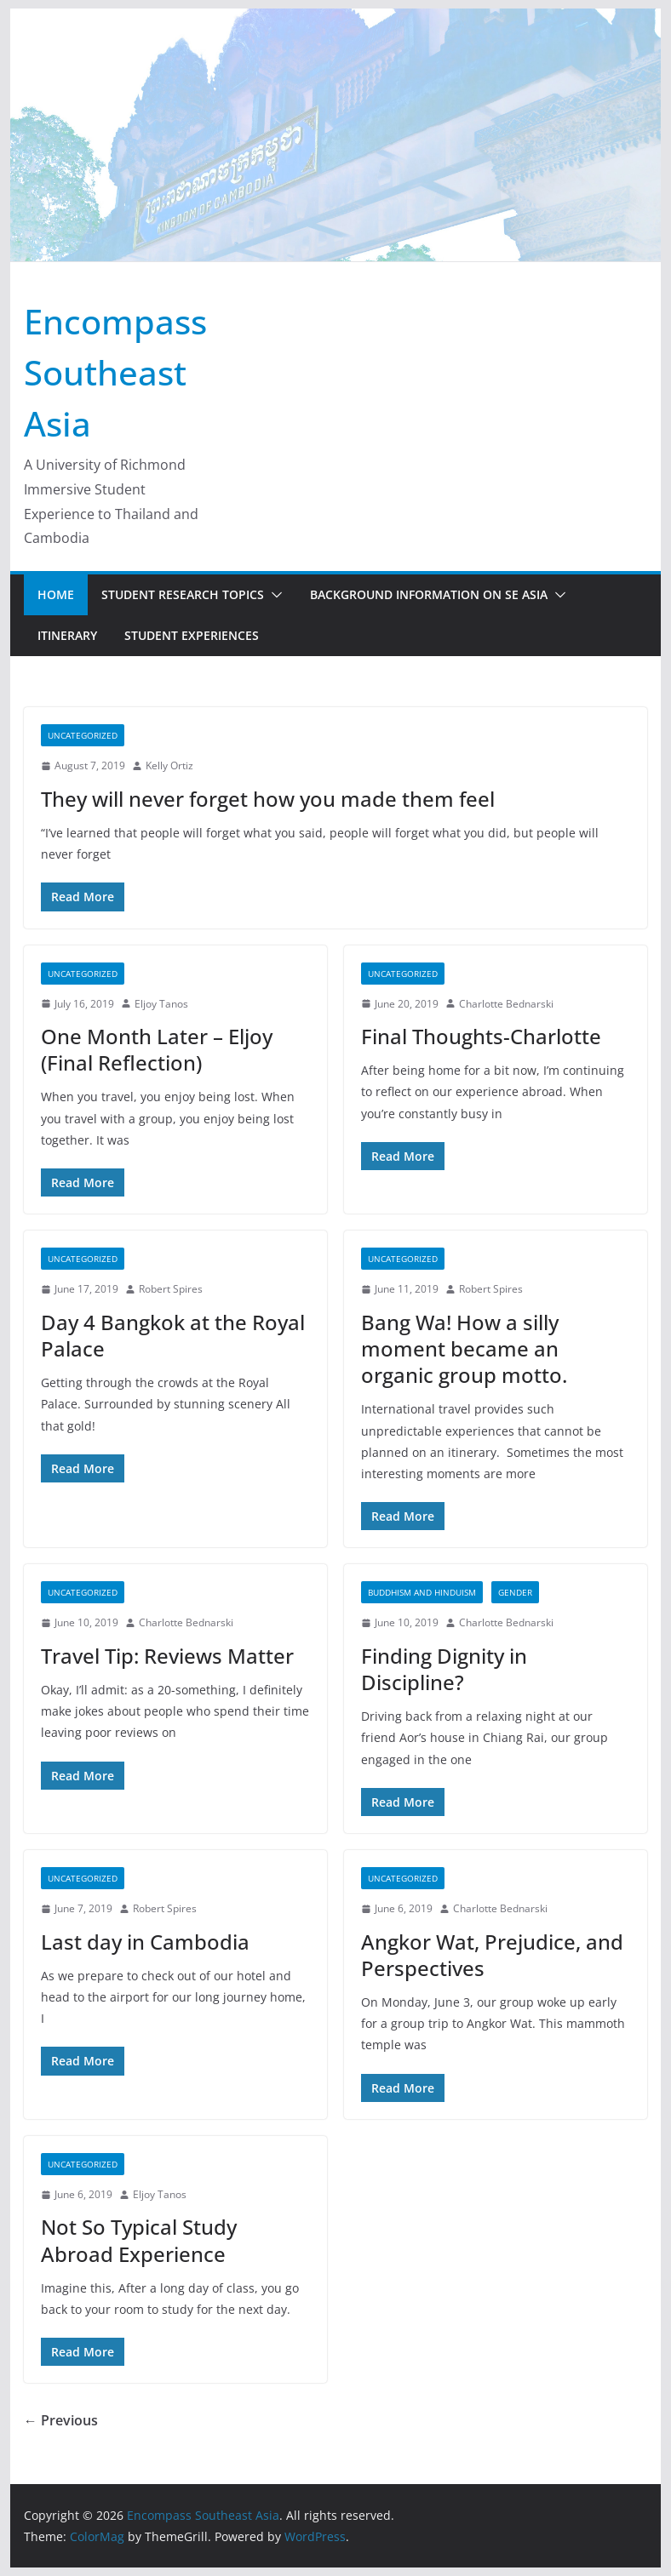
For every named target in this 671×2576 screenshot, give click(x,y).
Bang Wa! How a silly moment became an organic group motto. (464, 1348)
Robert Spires (171, 1289)
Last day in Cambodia (145, 1942)
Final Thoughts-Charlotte (481, 1036)
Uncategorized (83, 735)
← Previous (61, 2420)
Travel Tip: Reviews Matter (167, 1656)
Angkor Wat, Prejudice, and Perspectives (492, 1955)
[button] (273, 595)
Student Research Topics (182, 594)
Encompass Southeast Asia (115, 372)
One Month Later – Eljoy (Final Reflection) (156, 1049)
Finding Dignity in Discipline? (444, 1669)
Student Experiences (191, 635)
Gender (515, 1592)
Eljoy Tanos (161, 1004)
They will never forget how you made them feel (268, 799)
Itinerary (67, 635)
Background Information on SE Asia (429, 594)
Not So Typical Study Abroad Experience (139, 2240)
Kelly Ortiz (169, 765)
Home (55, 594)
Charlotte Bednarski (506, 1004)
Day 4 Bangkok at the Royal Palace (173, 1335)
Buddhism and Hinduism (422, 1592)
